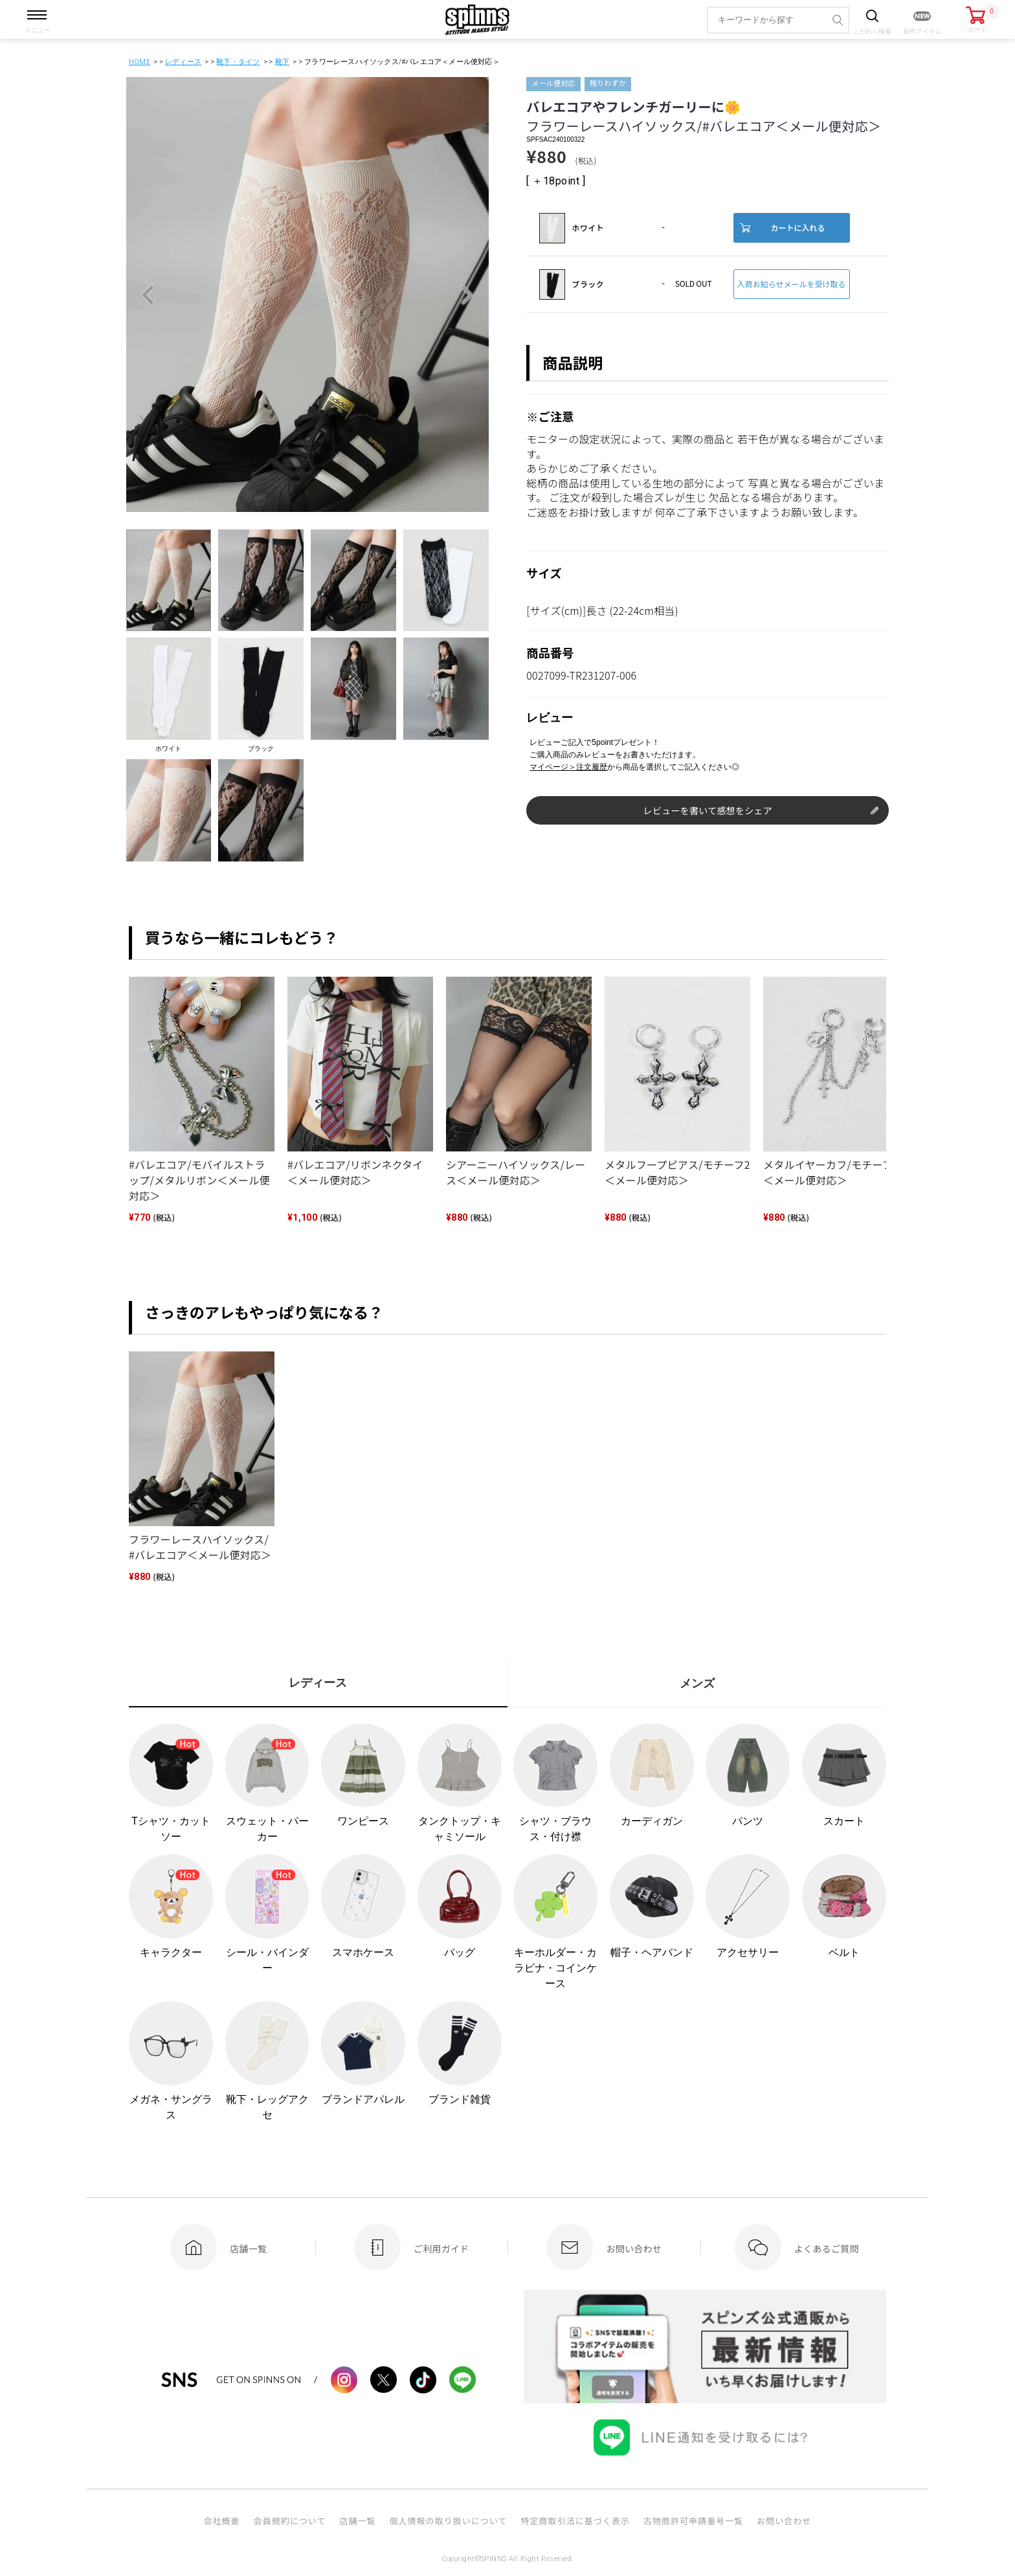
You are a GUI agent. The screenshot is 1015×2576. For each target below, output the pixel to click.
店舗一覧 (357, 2521)
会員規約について (290, 2521)
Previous (148, 295)
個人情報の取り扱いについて (448, 2521)
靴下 (282, 61)
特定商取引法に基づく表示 (575, 2521)
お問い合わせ (784, 2521)
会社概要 (221, 2521)
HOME (139, 61)
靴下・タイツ (238, 61)
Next (466, 295)
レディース (183, 61)
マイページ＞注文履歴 (568, 767)
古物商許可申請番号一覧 (693, 2521)
